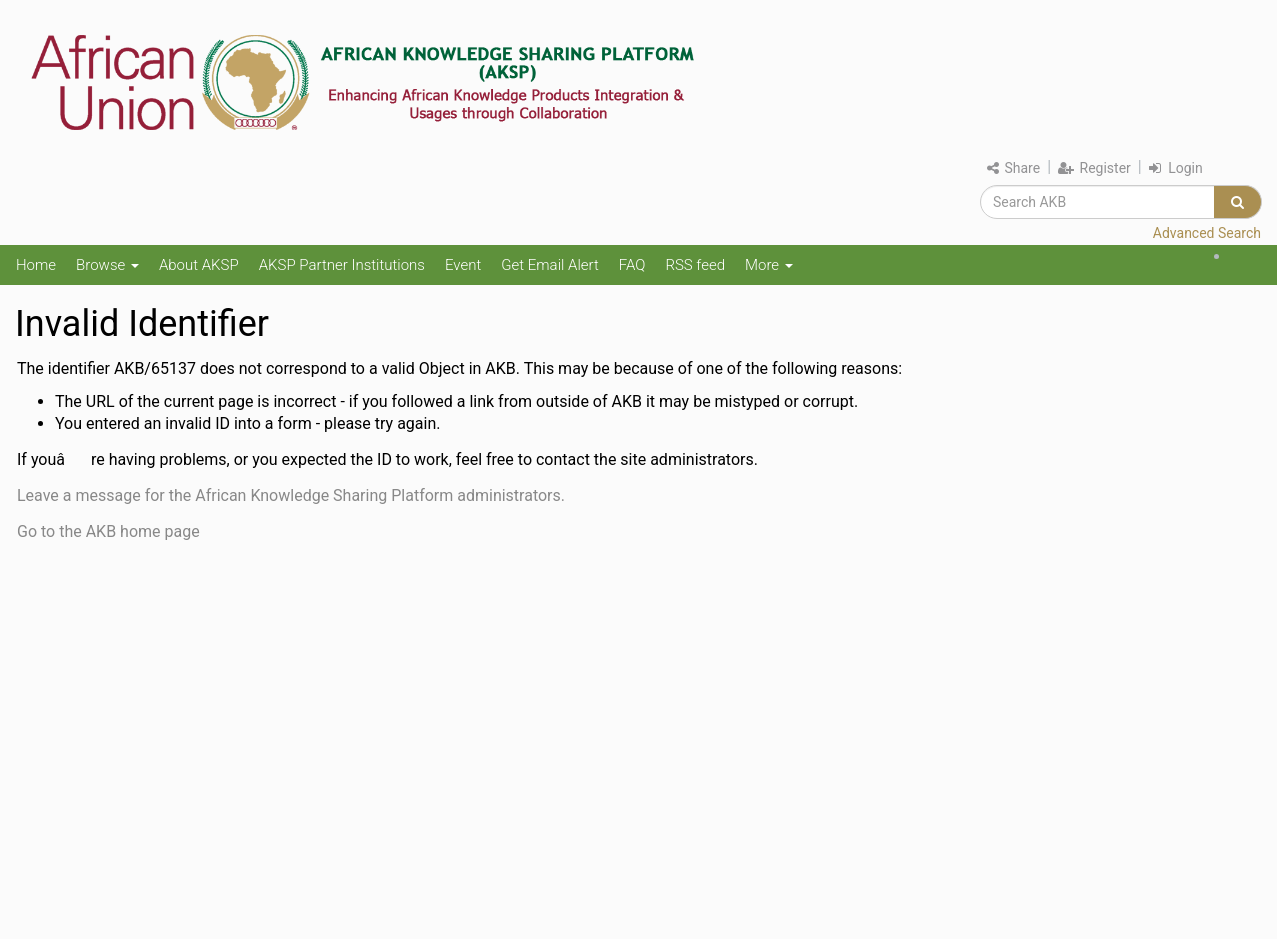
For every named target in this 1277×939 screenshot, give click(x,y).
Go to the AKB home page (108, 531)
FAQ (632, 265)
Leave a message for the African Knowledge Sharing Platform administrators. (291, 495)
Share (1013, 168)
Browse (107, 265)
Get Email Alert (550, 265)
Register (1094, 168)
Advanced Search (1207, 233)
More (769, 265)
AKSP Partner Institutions (342, 265)
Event (463, 265)
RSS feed (695, 265)
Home (36, 265)
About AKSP (199, 265)
